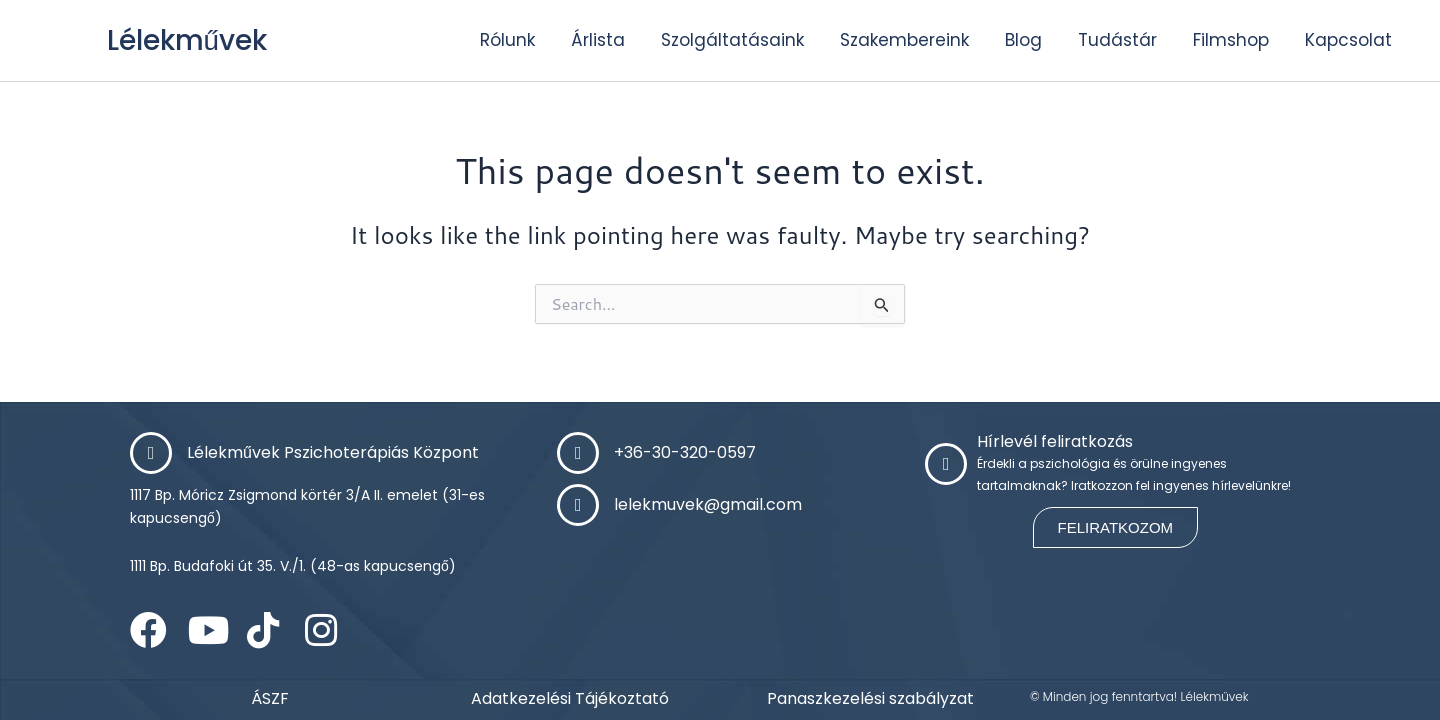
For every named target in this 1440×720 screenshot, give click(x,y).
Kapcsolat (1348, 40)
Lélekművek (194, 40)
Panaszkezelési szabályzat (870, 698)
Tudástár (1117, 40)
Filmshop (1231, 40)
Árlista (598, 40)
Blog (1023, 40)
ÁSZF (270, 698)
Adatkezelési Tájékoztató (570, 698)
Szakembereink (904, 40)
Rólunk (507, 40)
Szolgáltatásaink (732, 40)
